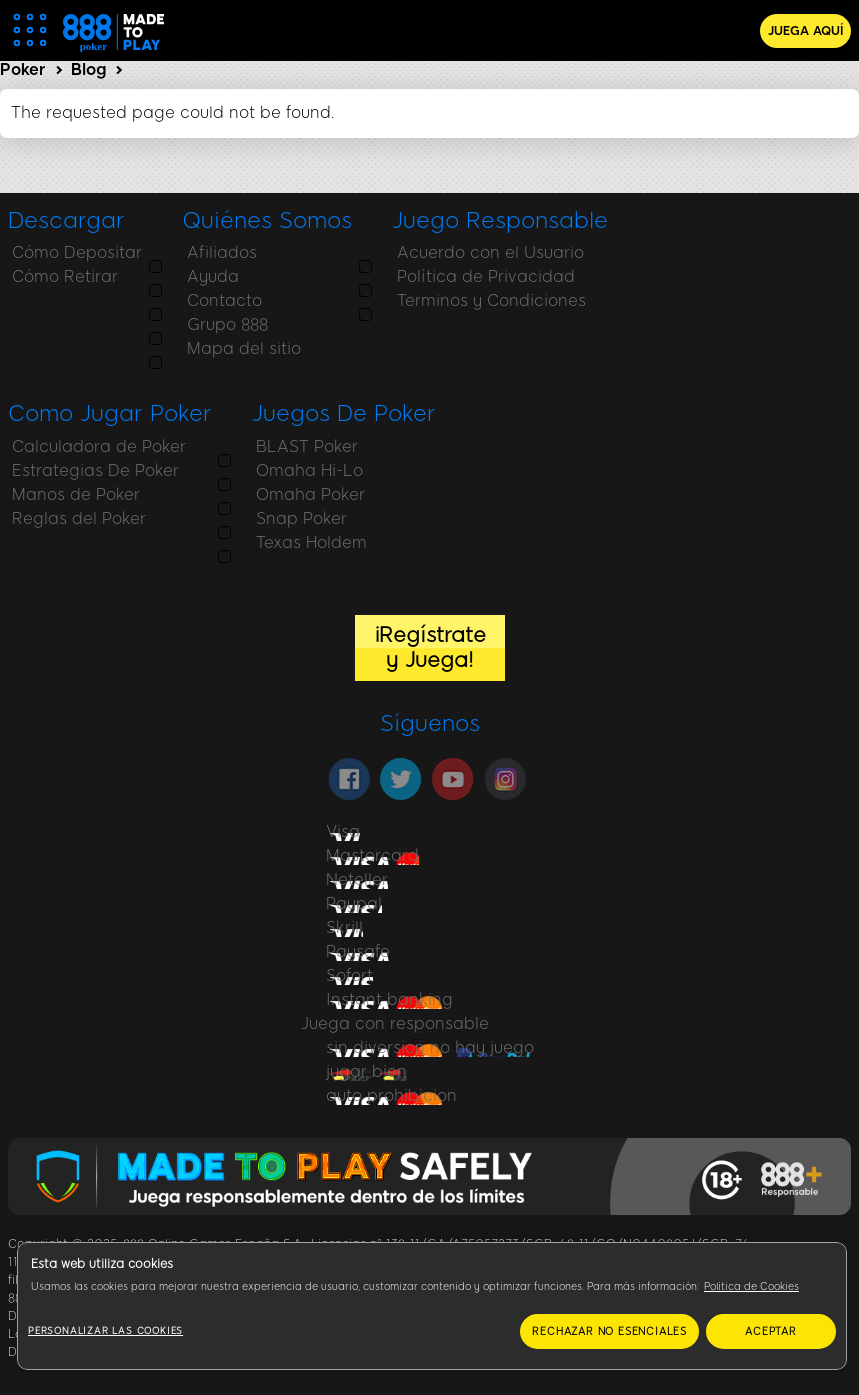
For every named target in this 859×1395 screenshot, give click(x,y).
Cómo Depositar (73, 252)
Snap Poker (53, 518)
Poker (23, 69)
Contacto (215, 300)
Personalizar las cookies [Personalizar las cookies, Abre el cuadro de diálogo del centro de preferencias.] (105, 1330)
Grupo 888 (218, 324)
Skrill (344, 927)
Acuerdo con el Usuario (481, 252)
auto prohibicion (391, 1095)
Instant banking (389, 999)
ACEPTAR (771, 1331)
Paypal (354, 903)
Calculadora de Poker (731, 252)
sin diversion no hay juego (430, 1047)
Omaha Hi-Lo (61, 470)
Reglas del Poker (711, 324)
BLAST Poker (59, 446)
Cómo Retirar (61, 276)
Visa (343, 831)
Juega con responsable (395, 1023)
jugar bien (366, 1071)
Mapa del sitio (235, 348)
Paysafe (358, 951)
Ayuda (204, 276)
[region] (432, 1306)
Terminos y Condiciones (482, 300)
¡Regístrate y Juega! (430, 647)
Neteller (357, 879)
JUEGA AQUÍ (805, 31)
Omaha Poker (62, 494)
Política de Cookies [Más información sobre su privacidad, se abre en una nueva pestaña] (751, 1286)
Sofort (349, 975)
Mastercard (372, 855)
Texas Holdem (63, 542)
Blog (88, 69)
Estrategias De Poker (727, 276)
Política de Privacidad (477, 276)
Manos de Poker (708, 300)
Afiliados (213, 252)
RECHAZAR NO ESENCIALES (609, 1331)
